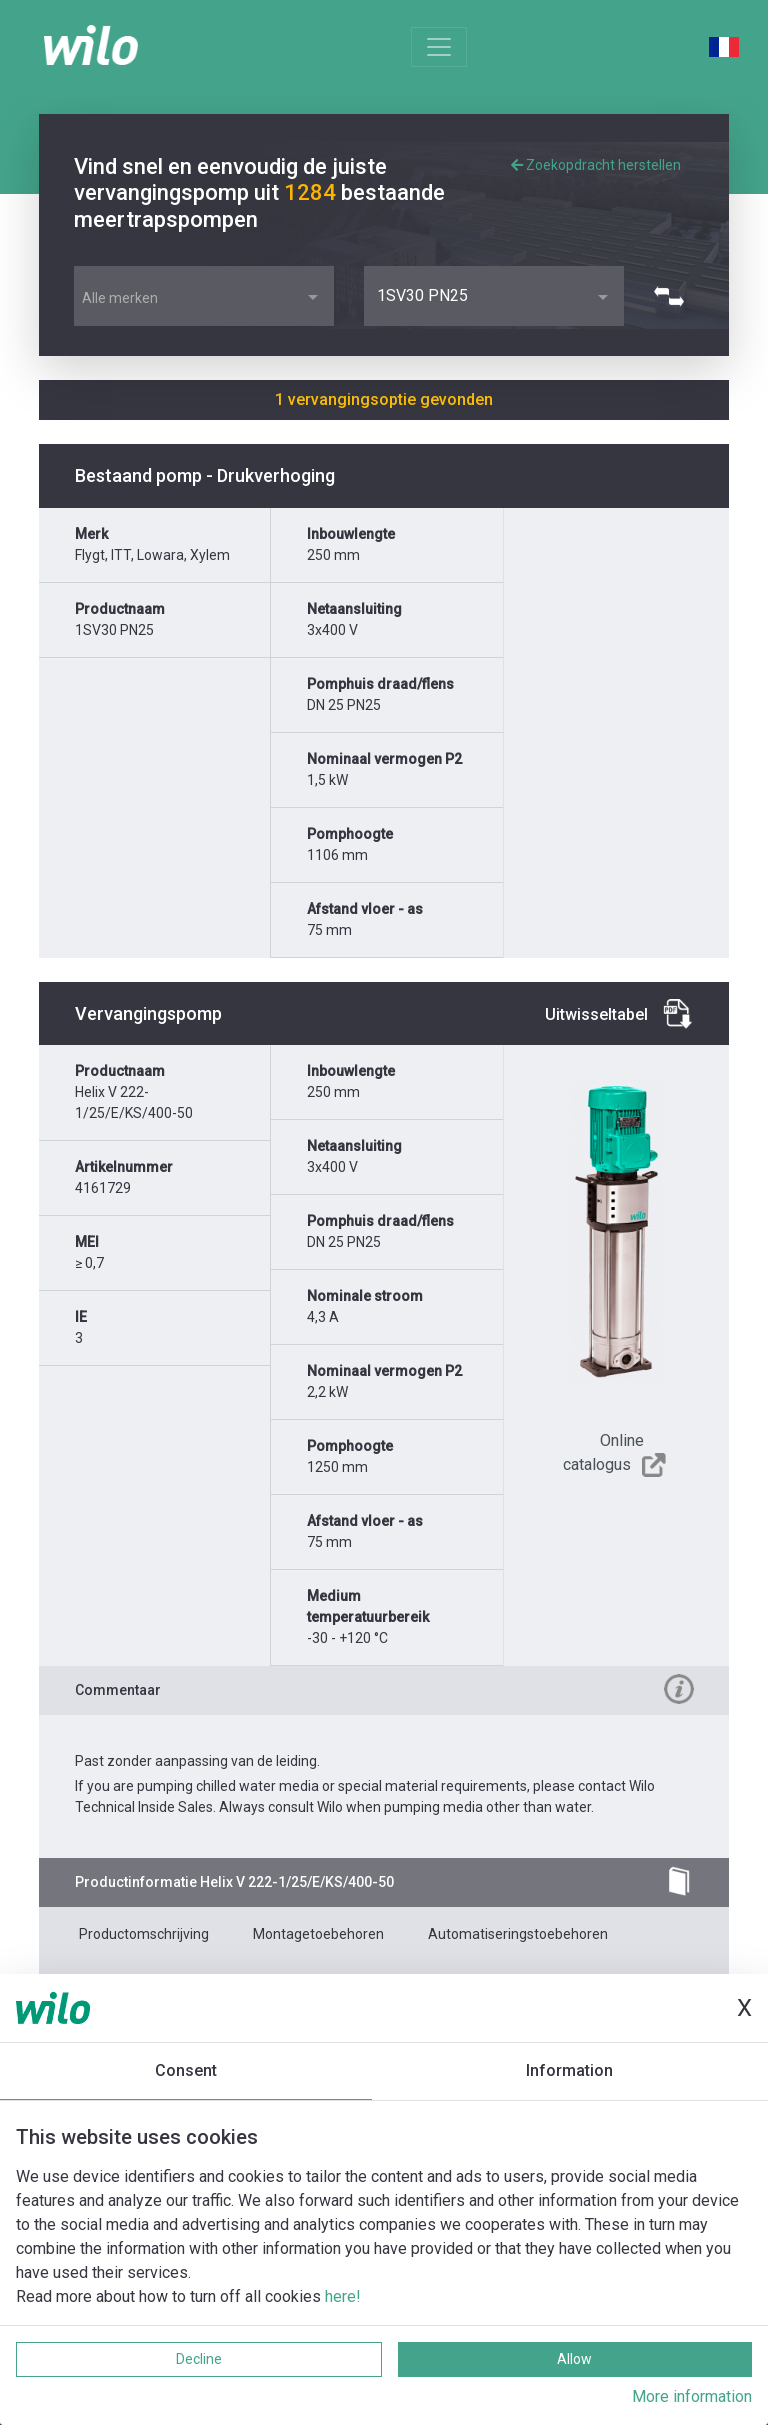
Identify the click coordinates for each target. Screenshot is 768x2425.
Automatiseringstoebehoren (518, 1934)
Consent (186, 2070)
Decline (199, 2359)
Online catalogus (603, 1452)
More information (692, 2396)
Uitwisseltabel (596, 1014)
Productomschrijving (144, 1934)
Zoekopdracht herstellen (596, 165)
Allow (574, 2359)
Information (569, 2070)
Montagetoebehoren (318, 1934)
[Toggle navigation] (439, 47)
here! (343, 2296)
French (724, 47)
